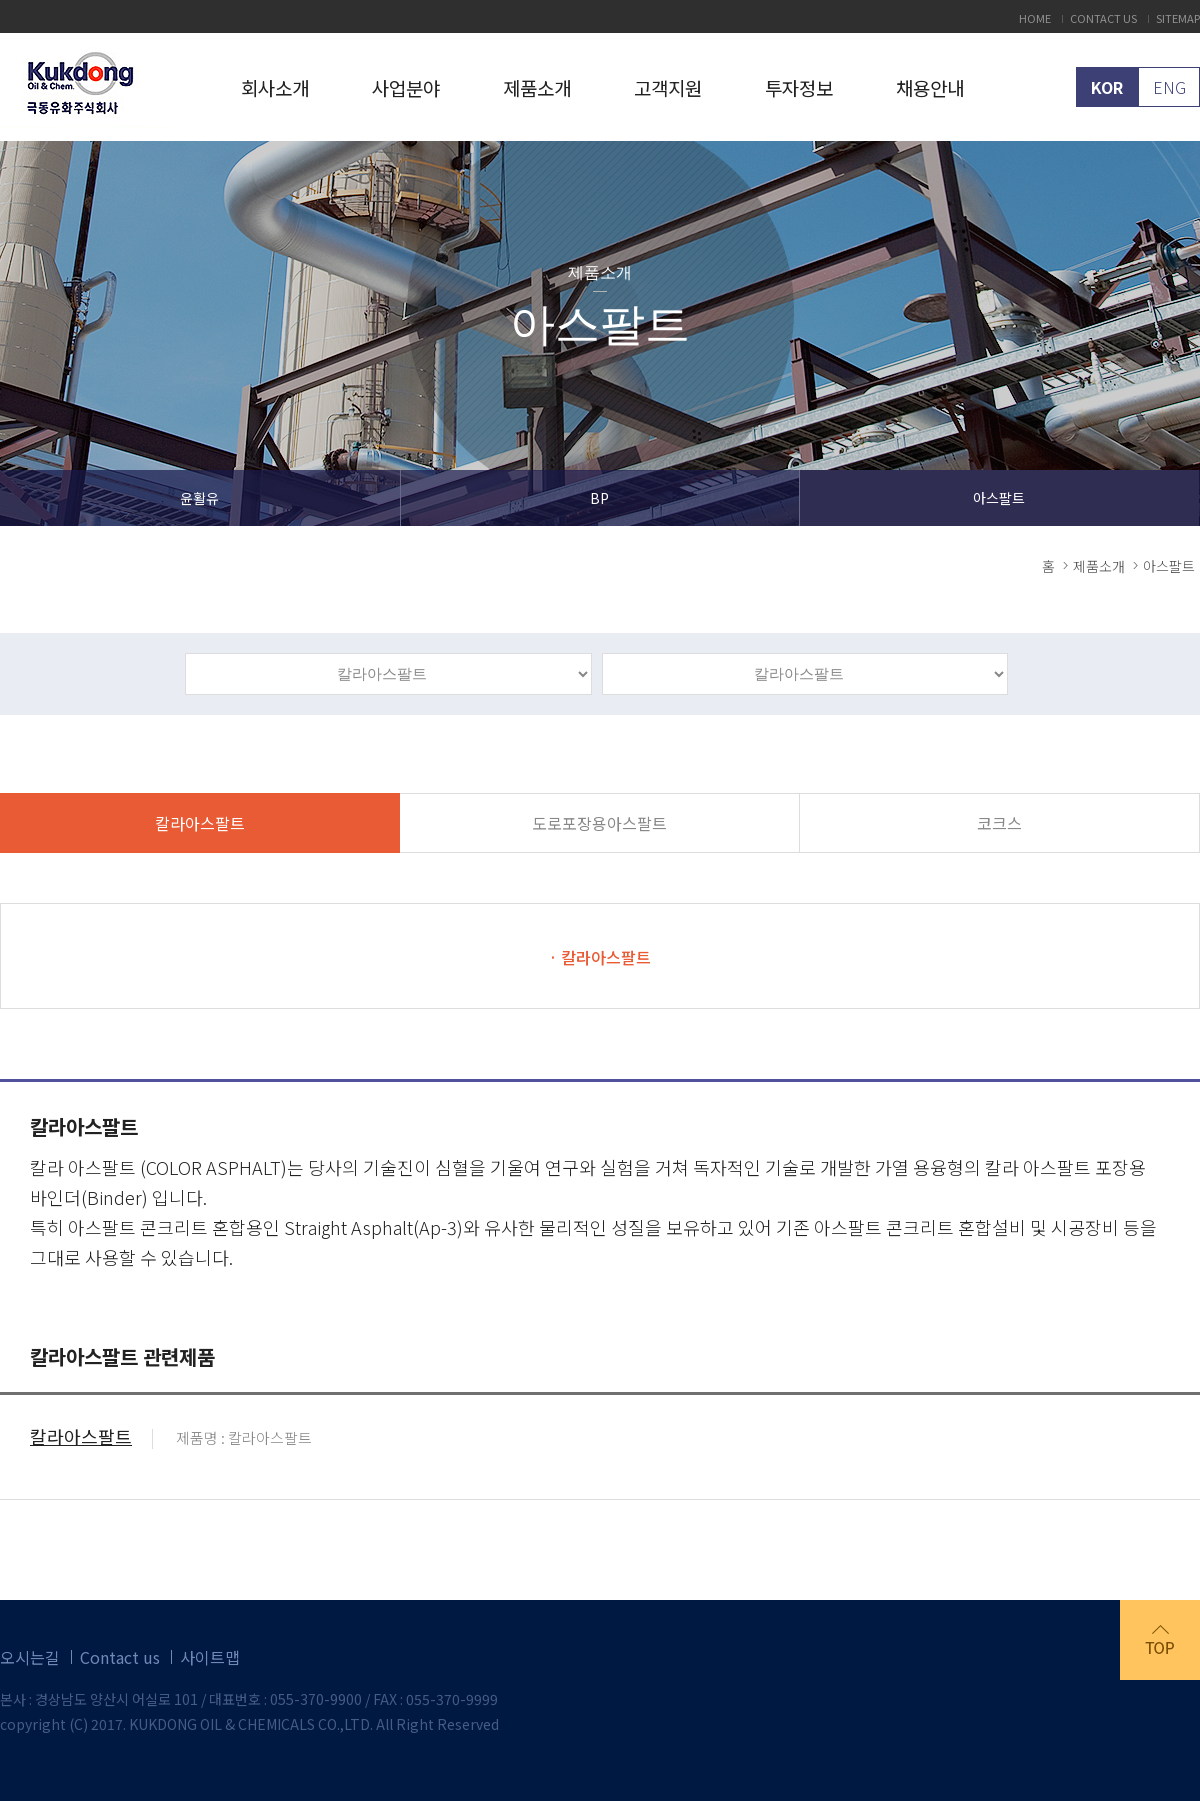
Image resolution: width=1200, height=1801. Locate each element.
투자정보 (799, 87)
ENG (1169, 87)
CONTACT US (1103, 18)
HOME (1035, 18)
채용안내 (930, 87)
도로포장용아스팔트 (599, 823)
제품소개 (537, 87)
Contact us (120, 1657)
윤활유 (199, 498)
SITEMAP (1178, 18)
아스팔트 (999, 498)
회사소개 (275, 87)
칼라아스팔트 (200, 823)
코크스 (999, 823)
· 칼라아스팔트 (600, 957)
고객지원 (668, 87)
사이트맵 (210, 1657)
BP (599, 498)
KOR (1107, 87)
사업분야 (406, 87)
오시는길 (30, 1657)
